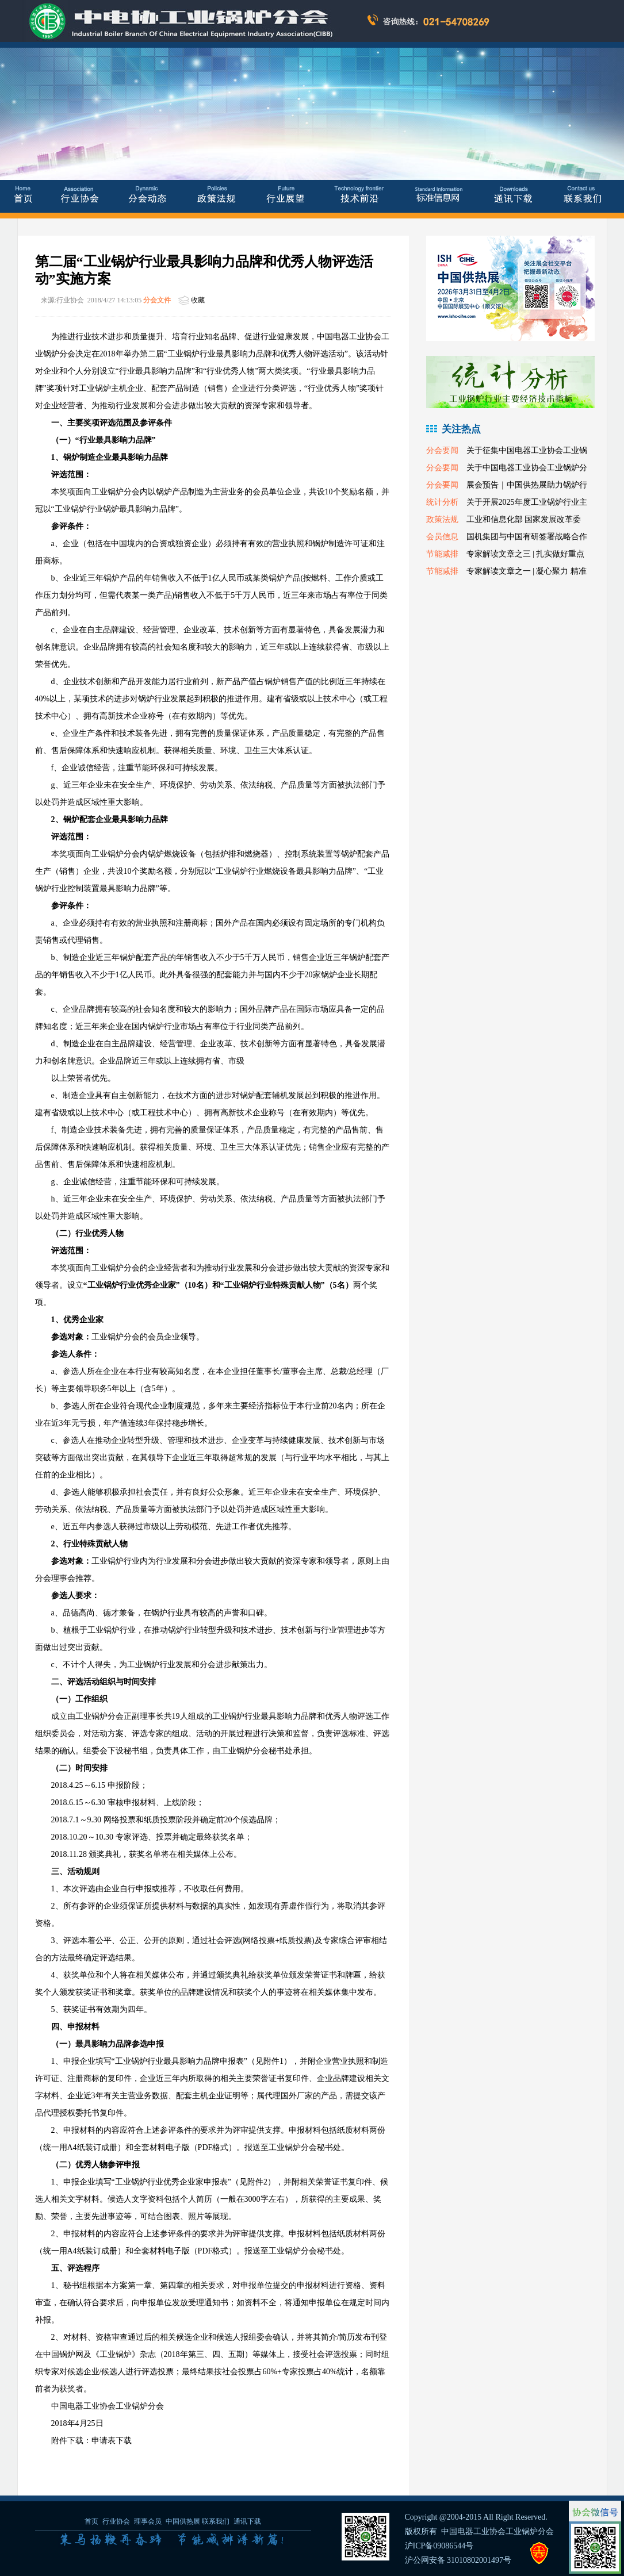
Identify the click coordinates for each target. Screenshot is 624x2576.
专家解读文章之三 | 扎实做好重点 (525, 554)
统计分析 (442, 502)
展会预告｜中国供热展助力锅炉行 (526, 485)
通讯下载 (247, 2521)
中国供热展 (183, 2521)
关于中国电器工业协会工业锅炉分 (526, 467)
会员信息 (442, 536)
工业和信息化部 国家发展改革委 (523, 519)
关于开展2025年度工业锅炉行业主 (526, 502)
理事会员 (148, 2521)
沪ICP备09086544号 (439, 2546)
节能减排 (442, 554)
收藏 (198, 300)
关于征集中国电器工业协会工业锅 (526, 450)
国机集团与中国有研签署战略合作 (526, 536)
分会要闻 (442, 450)
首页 (91, 2521)
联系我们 (215, 2521)
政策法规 (442, 519)
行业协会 (116, 2521)
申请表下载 (111, 2440)
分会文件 (157, 300)
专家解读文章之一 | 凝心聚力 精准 (526, 571)
